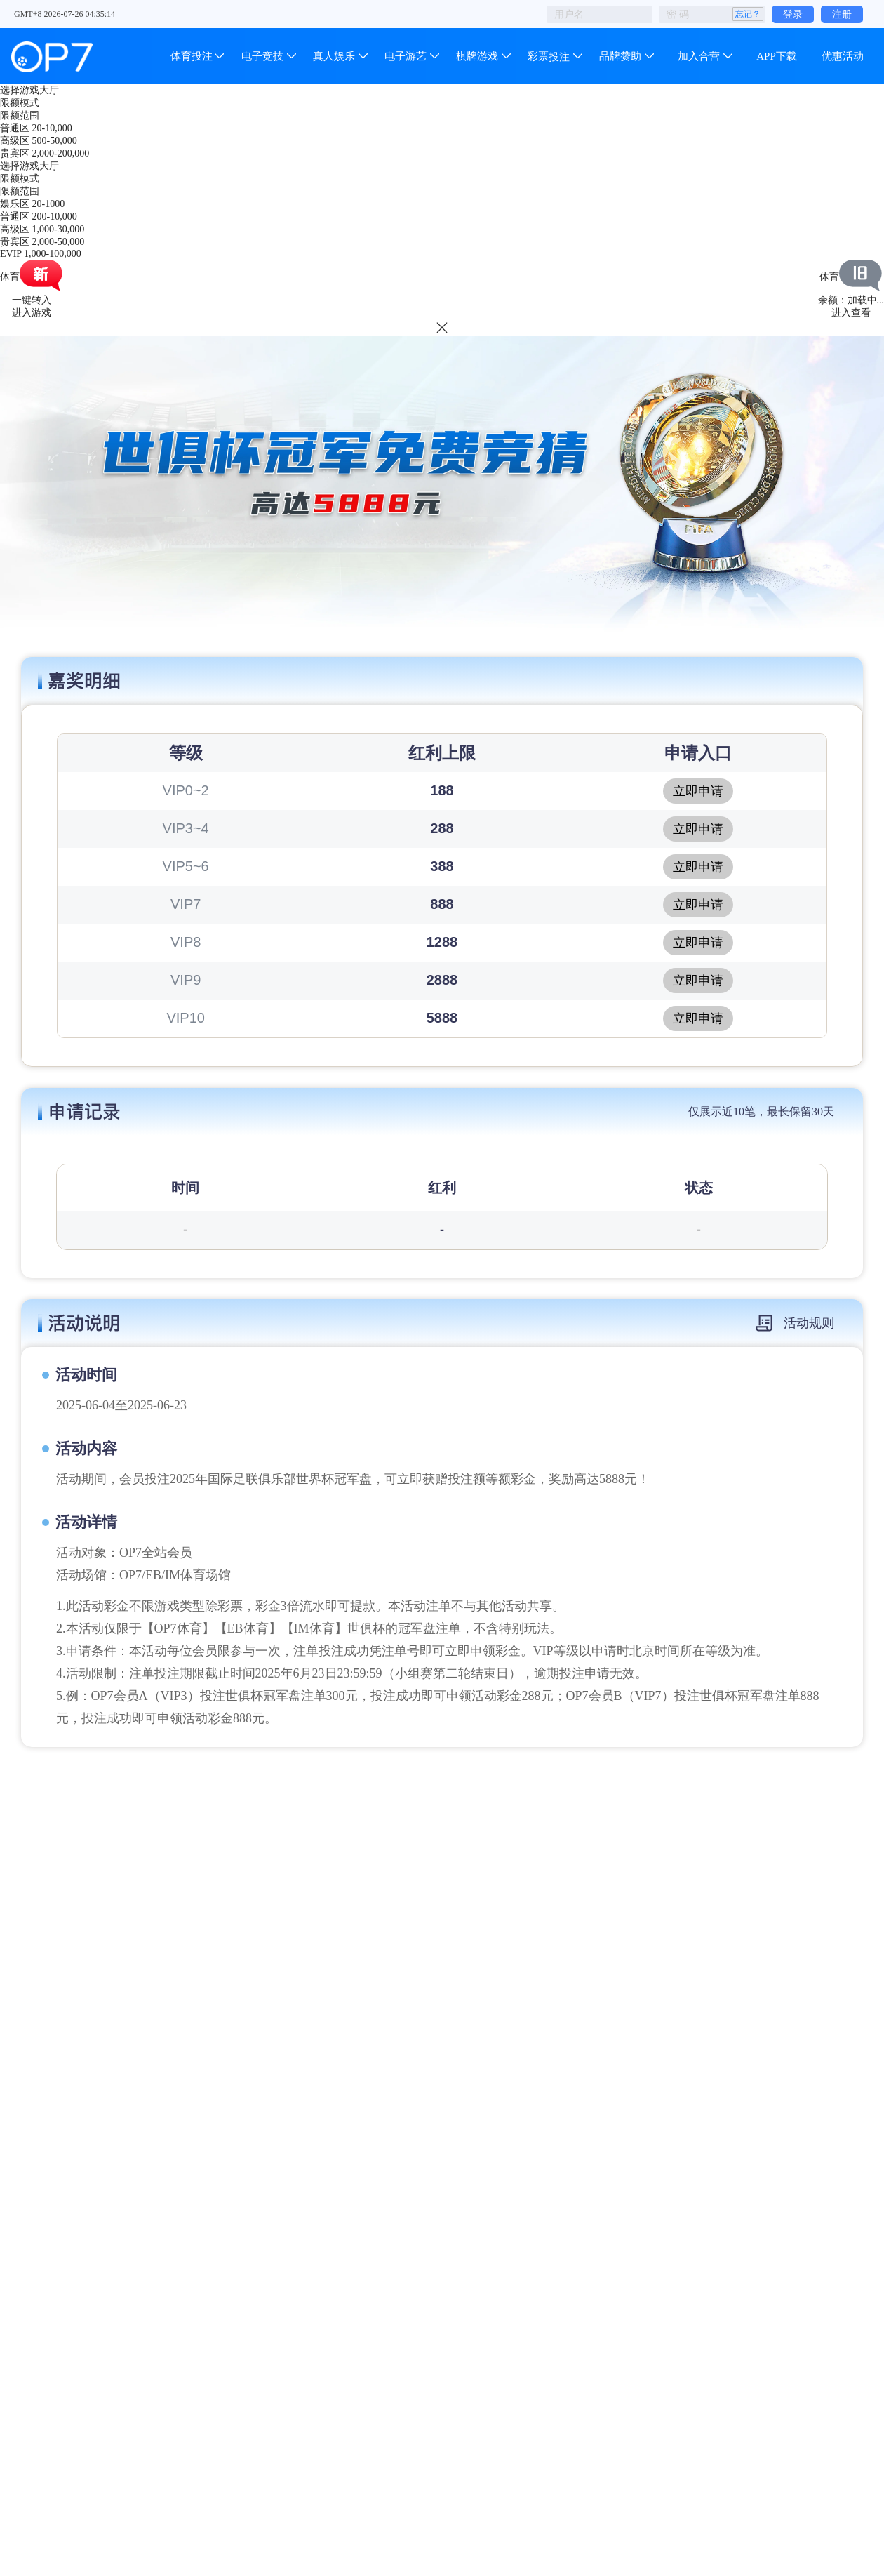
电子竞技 (262, 56)
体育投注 (192, 56)
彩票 (549, 56)
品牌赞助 (620, 56)
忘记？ (748, 14)
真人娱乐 (334, 56)
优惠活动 (843, 56)
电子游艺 (405, 56)
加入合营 (699, 56)
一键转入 (31, 300)
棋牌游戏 (477, 56)
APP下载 (776, 56)
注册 (842, 14)
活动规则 (795, 1323)
